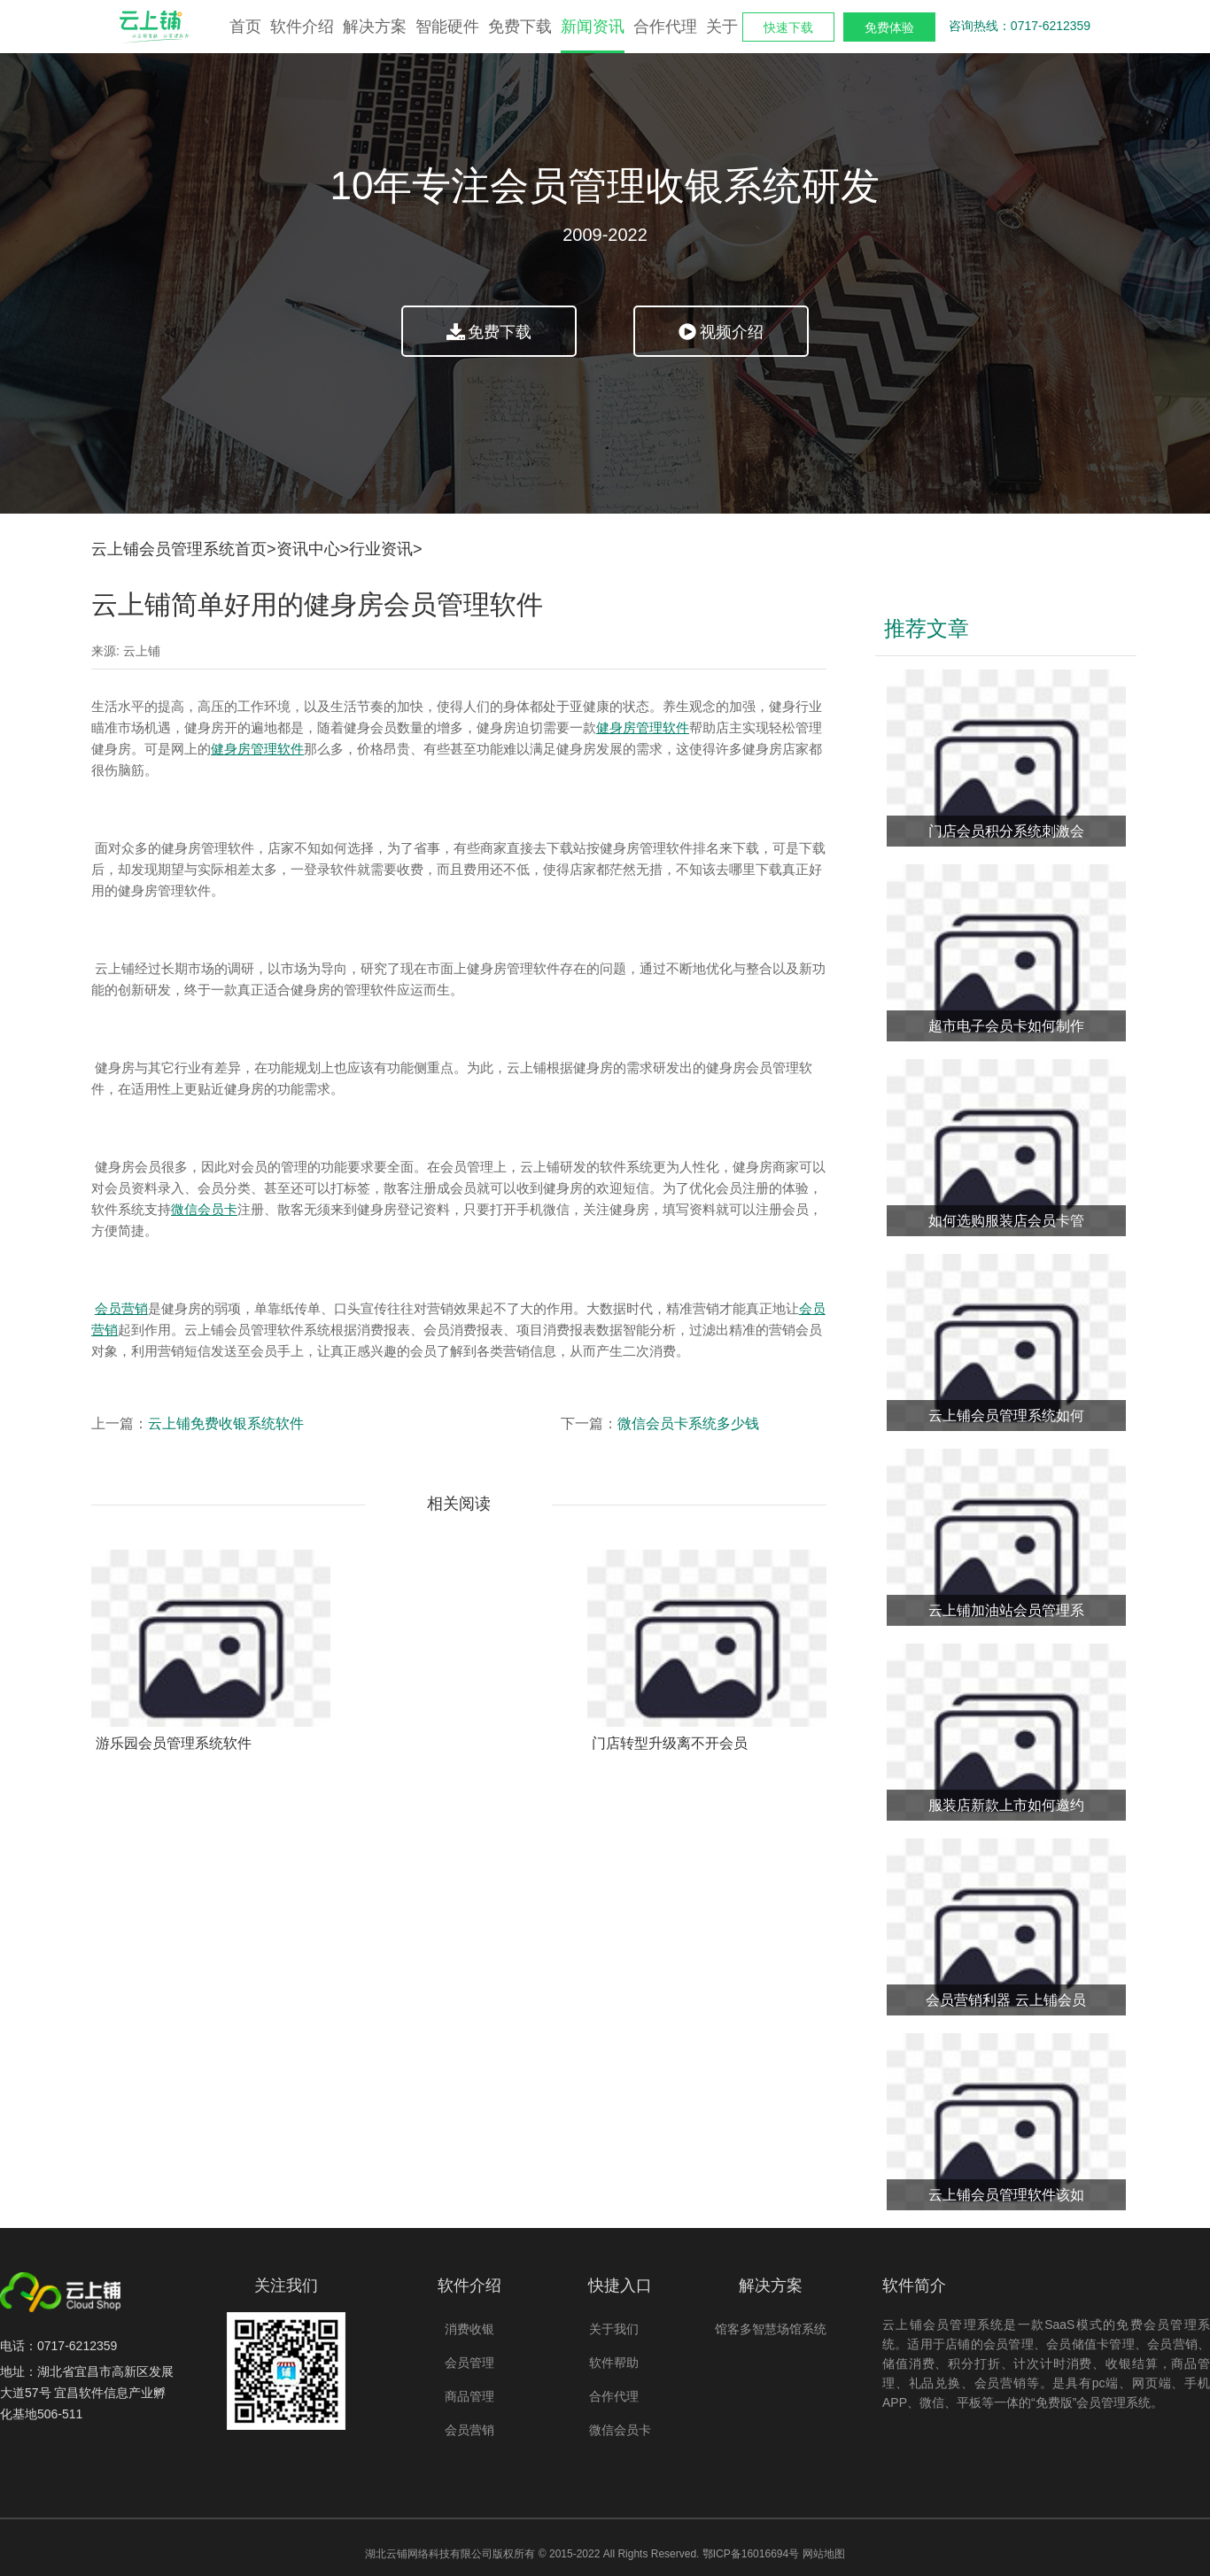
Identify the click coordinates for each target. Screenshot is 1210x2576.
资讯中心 (308, 549)
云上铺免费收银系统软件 (226, 1423)
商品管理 (469, 2396)
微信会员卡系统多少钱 (688, 1423)
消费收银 (469, 2329)
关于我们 (614, 2329)
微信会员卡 (620, 2430)
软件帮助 (614, 2363)
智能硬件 (447, 26)
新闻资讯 (592, 26)
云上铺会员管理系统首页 (179, 549)
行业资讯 (381, 549)
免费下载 (520, 26)
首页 (245, 26)
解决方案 (375, 26)
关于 (722, 26)
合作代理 (665, 26)
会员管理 (469, 2363)
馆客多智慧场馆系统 (770, 2329)
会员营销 (469, 2430)
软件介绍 (302, 26)
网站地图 (824, 2554)
